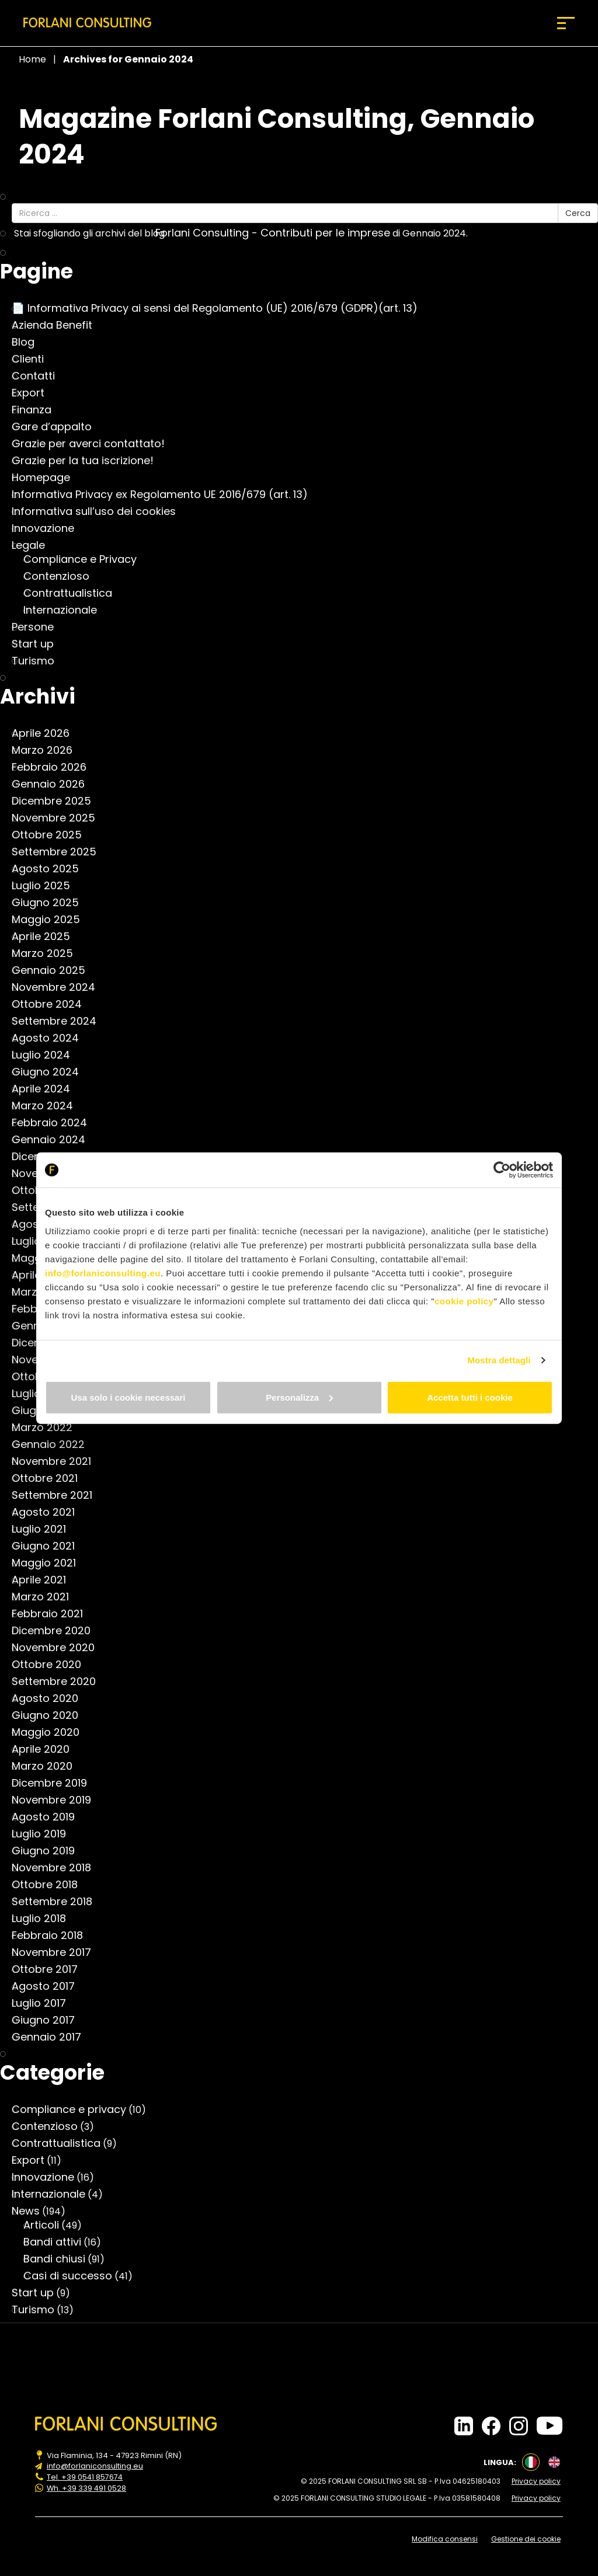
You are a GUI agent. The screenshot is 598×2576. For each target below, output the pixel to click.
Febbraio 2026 (54, 767)
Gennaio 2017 (52, 2037)
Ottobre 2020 (52, 1665)
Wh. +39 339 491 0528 (87, 2487)
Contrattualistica (73, 593)
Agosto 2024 (51, 1038)
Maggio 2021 (49, 1563)
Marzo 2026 (47, 750)
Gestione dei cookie (528, 2538)
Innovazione (48, 528)
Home (32, 59)
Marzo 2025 (48, 953)
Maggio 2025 (51, 920)
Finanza (37, 410)
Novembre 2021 (57, 1461)
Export (33, 393)
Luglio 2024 (46, 1055)
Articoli (47, 2225)
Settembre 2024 (59, 1021)
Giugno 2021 (49, 1546)
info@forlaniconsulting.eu (103, 1272)
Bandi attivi (58, 2242)
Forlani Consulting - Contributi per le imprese (278, 233)
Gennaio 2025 (54, 970)
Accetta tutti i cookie (470, 1397)
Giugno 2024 (51, 1072)
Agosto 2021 (49, 1512)
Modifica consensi (446, 2538)
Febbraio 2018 (53, 1935)
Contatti (39, 376)
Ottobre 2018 (50, 1885)
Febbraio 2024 (55, 1123)
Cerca (577, 213)
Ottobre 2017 (50, 1969)
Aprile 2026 (46, 733)
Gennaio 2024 (54, 1140)
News (31, 2211)
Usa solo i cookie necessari (128, 1397)
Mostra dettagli (498, 1360)
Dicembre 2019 (55, 1783)
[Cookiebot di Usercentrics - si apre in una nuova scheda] (502, 1170)
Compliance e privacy (74, 2109)
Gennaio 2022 (54, 1444)
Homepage (46, 478)
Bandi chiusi (60, 2259)
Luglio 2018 (44, 1919)
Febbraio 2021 (53, 1614)
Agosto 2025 (51, 869)
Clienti (33, 359)
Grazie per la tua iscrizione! (88, 461)
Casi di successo (73, 2276)
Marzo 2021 (46, 1597)
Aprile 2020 (46, 1749)
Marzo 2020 (47, 1766)
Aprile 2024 (46, 1089)
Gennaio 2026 (54, 784)
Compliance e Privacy (86, 559)
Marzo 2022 (47, 1428)
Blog (28, 342)
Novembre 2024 (59, 987)
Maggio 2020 (51, 1732)
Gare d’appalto (57, 427)
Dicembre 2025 (57, 801)
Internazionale (66, 610)
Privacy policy (538, 2481)
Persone (38, 627)
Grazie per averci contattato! (94, 444)
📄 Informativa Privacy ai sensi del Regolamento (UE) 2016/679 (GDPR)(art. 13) (220, 308)
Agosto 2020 (50, 1698)
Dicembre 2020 (57, 1631)
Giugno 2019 (49, 1851)
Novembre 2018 (57, 1868)
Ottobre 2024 (52, 1004)
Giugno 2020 (50, 1715)
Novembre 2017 (57, 1952)
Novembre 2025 (59, 818)
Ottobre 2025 (52, 835)
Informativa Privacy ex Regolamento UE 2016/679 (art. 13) (165, 495)
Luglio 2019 (44, 1834)
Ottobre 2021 (50, 1478)
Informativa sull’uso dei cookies (99, 511)
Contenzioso (62, 576)
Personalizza (299, 1397)
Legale (34, 545)
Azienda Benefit (57, 325)
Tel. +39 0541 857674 (85, 2476)
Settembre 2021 (57, 1495)
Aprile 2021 (44, 1580)
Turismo (38, 661)
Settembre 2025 (59, 852)
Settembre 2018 (57, 1902)
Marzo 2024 (48, 1106)
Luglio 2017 (44, 2003)
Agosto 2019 (49, 1817)
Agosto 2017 (49, 1986)
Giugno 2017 (49, 2020)
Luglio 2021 (44, 1529)
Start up (38, 644)
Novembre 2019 (57, 1800)
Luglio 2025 (46, 886)
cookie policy (464, 1301)
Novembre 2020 (59, 1648)
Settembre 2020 (59, 1682)
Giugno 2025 (51, 903)
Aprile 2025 (46, 937)
